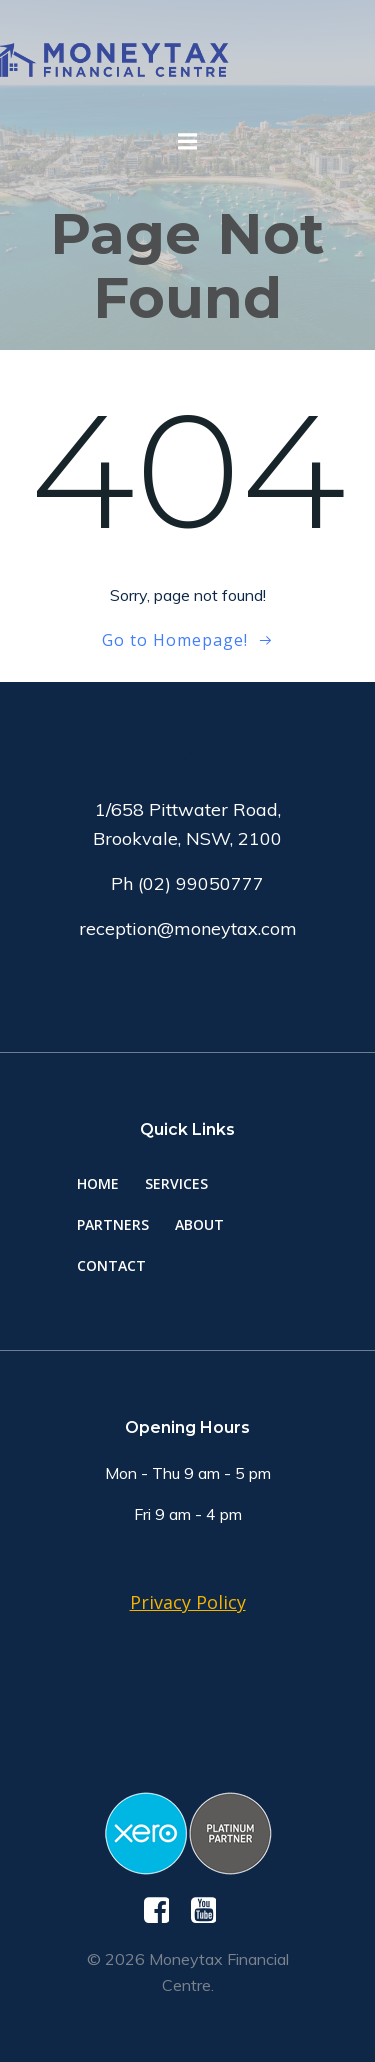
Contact (111, 1265)
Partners (113, 1224)
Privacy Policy (188, 1602)
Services (176, 1183)
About (199, 1224)
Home (98, 1183)
